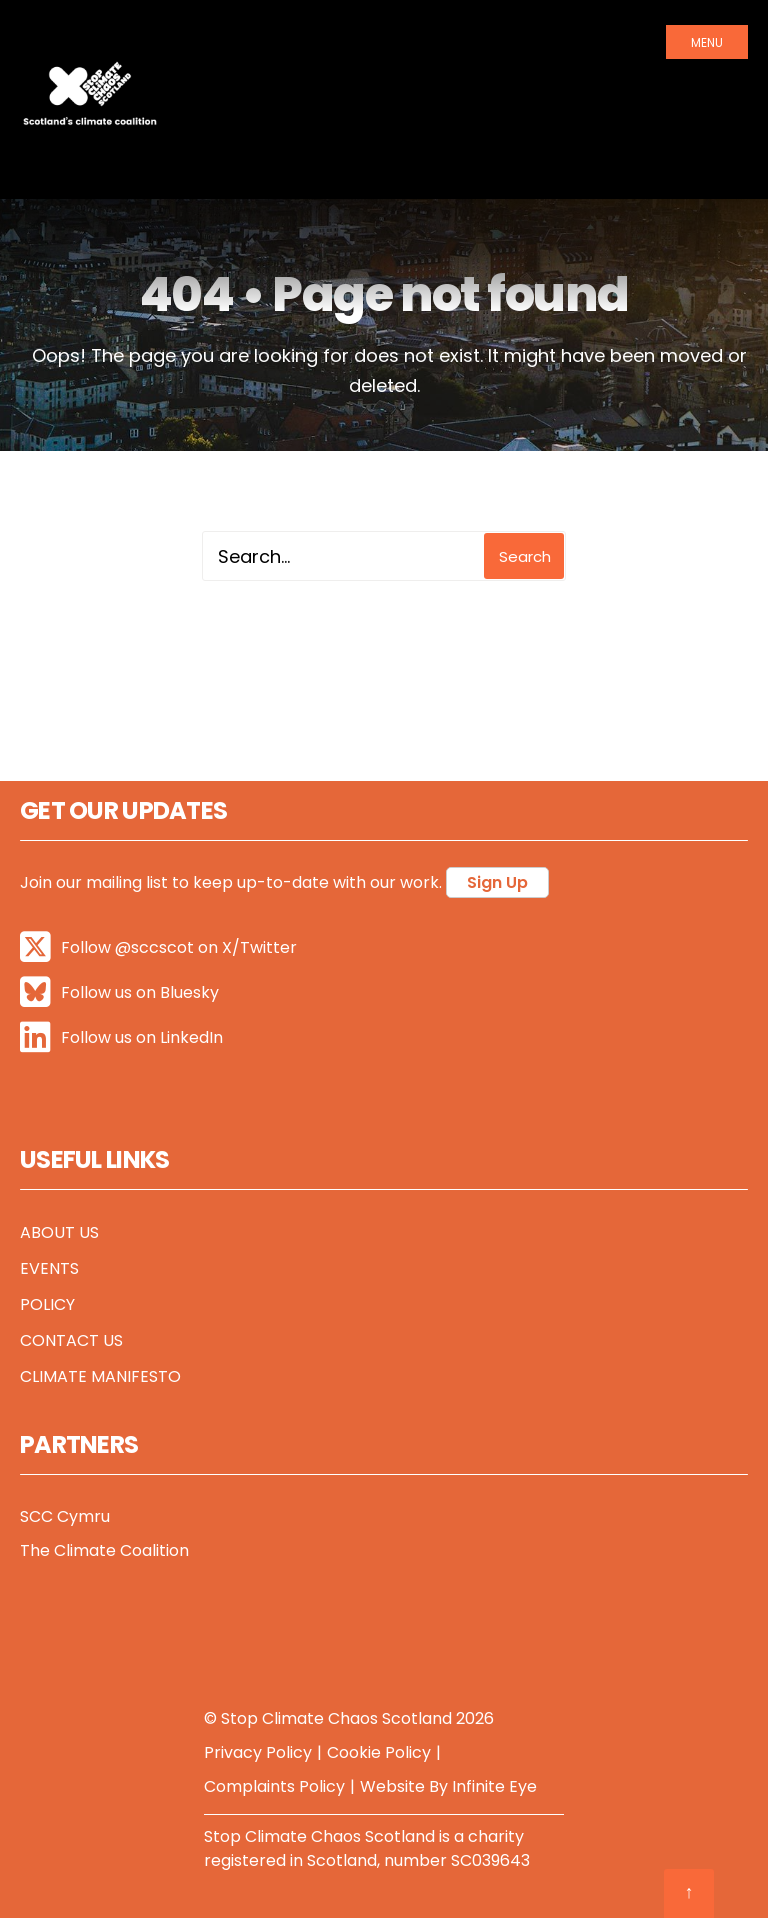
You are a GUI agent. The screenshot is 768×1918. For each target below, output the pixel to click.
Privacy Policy (258, 1752)
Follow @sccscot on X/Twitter (158, 947)
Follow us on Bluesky (119, 992)
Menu (707, 42)
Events (49, 1268)
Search (525, 556)
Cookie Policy (379, 1752)
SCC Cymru (65, 1516)
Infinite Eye (494, 1786)
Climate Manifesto (100, 1376)
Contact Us (71, 1340)
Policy (47, 1304)
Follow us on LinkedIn (121, 1037)
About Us (59, 1232)
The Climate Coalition (104, 1550)
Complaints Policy (274, 1786)
